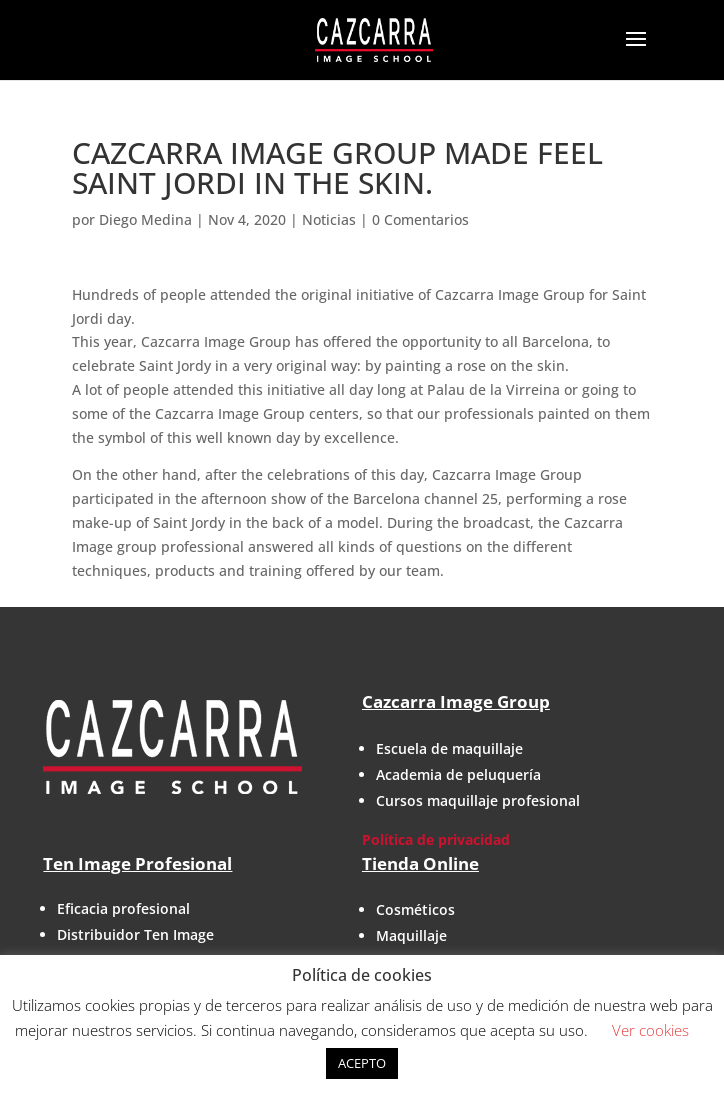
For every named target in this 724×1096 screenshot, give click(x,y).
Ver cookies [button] (650, 1030)
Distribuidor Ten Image (135, 934)
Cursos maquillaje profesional (478, 800)
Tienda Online (420, 863)
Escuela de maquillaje (449, 748)
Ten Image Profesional (137, 863)
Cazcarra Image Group (456, 701)
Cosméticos (415, 909)
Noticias (329, 219)
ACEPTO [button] (362, 1063)
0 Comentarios (420, 219)
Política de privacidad (436, 839)
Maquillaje (411, 935)
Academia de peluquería (458, 774)
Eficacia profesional (123, 908)
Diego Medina (145, 219)
